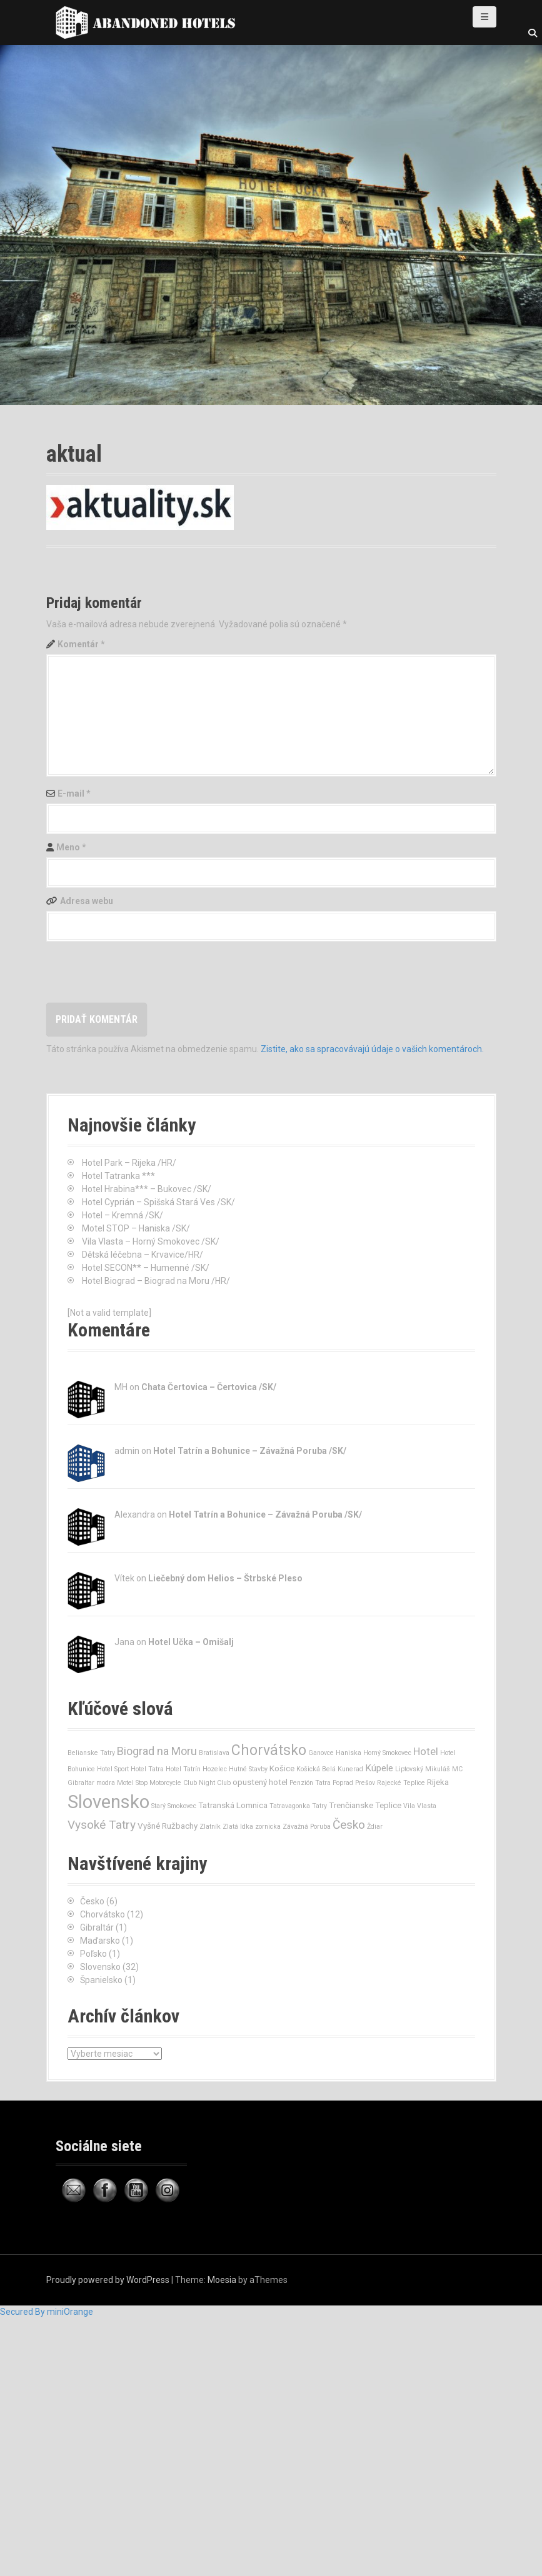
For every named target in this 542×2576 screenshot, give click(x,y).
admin (126, 1451)
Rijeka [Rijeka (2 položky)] (438, 1782)
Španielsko (101, 1980)
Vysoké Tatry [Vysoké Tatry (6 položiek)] (102, 1825)
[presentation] (141, 972)
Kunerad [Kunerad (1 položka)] (350, 1769)
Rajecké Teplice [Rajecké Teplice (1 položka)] (401, 1783)
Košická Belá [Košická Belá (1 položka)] (316, 1769)
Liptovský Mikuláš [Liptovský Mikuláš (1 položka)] (422, 1769)
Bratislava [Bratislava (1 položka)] (214, 1753)
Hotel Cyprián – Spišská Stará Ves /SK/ (158, 1202)
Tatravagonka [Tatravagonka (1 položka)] (289, 1806)
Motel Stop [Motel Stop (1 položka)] (132, 1783)
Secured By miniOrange (46, 2312)
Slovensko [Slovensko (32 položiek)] (108, 1802)
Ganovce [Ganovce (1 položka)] (321, 1753)
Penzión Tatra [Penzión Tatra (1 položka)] (310, 1783)
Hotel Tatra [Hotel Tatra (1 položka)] (147, 1769)
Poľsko (93, 1954)
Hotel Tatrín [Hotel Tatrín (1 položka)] (183, 1769)
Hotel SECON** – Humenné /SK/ (145, 1268)
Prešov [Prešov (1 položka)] (365, 1783)
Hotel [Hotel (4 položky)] (425, 1751)
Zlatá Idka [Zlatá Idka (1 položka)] (238, 1827)
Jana (124, 1642)
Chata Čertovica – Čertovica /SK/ (208, 1387)
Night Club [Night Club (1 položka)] (215, 1783)
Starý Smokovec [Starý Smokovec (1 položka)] (173, 1806)
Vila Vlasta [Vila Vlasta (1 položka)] (419, 1806)
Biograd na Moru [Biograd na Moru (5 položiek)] (157, 1751)
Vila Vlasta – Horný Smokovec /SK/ (150, 1241)
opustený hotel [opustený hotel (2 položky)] (260, 1782)
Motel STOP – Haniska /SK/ (136, 1228)
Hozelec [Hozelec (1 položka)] (215, 1769)
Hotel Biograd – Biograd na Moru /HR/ (156, 1281)
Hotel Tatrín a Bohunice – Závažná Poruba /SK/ (249, 1451)
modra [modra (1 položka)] (105, 1783)
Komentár (81, 644)
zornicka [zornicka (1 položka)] (268, 1827)
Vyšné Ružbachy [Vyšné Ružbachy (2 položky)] (168, 1826)
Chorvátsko (102, 1914)
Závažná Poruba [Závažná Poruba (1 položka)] (307, 1827)
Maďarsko (100, 1941)
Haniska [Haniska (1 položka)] (348, 1753)
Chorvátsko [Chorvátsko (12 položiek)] (268, 1750)
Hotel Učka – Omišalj (191, 1642)
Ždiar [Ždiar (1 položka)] (375, 1827)
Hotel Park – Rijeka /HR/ (129, 1163)
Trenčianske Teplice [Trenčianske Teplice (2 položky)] (365, 1805)
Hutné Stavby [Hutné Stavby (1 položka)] (248, 1769)
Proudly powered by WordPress (107, 2280)
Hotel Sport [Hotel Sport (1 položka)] (113, 1769)
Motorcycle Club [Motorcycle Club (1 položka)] (173, 1783)
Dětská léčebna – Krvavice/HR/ (142, 1255)
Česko (92, 1901)
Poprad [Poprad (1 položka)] (343, 1783)
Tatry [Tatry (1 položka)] (319, 1806)
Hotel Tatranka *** (118, 1176)
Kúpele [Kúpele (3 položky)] (379, 1768)
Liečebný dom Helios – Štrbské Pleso (225, 1578)
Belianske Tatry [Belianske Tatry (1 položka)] (91, 1753)
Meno (71, 847)
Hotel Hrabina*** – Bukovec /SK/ (146, 1189)
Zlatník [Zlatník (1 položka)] (210, 1827)
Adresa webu (86, 901)
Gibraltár (97, 1927)
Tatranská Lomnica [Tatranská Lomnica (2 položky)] (233, 1805)
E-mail (74, 793)
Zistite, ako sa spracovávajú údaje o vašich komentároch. (372, 1049)
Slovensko (100, 1967)
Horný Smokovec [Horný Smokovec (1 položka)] (387, 1753)
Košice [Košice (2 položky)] (281, 1768)
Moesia (222, 2280)
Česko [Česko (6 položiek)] (349, 1825)
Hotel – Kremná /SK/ (122, 1215)
